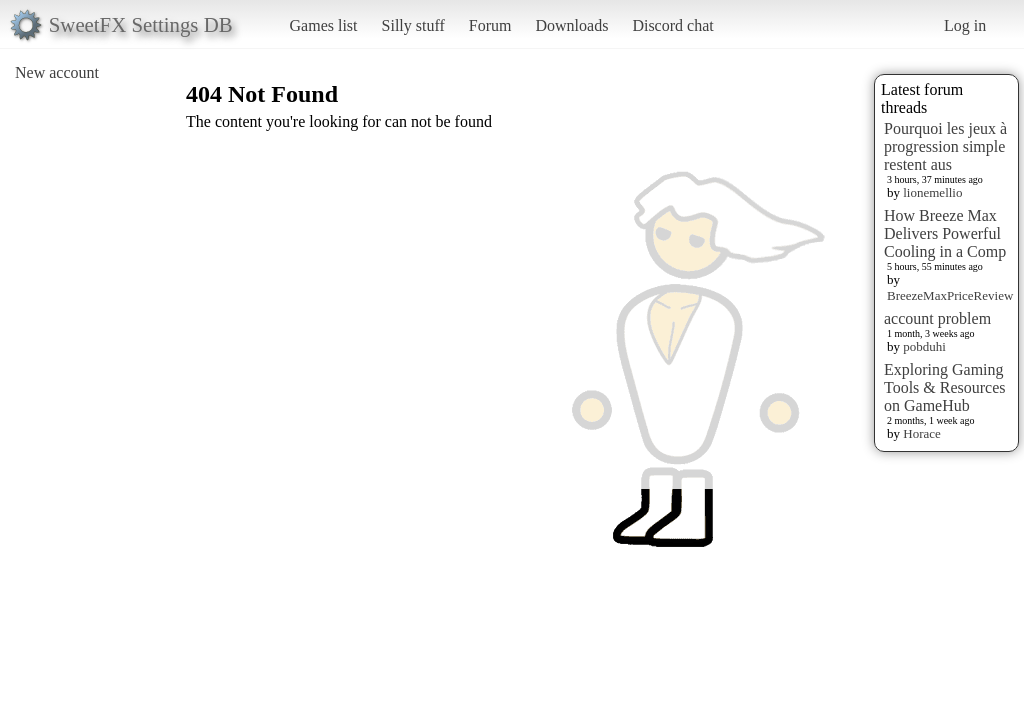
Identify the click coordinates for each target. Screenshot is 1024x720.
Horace (922, 433)
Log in (965, 25)
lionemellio (932, 192)
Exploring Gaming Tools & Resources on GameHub (945, 387)
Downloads (571, 25)
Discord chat (672, 25)
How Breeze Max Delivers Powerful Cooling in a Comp (945, 233)
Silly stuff (413, 25)
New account (57, 72)
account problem (937, 318)
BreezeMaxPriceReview (950, 295)
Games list (324, 25)
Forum (490, 25)
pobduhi (924, 346)
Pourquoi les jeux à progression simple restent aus (945, 146)
